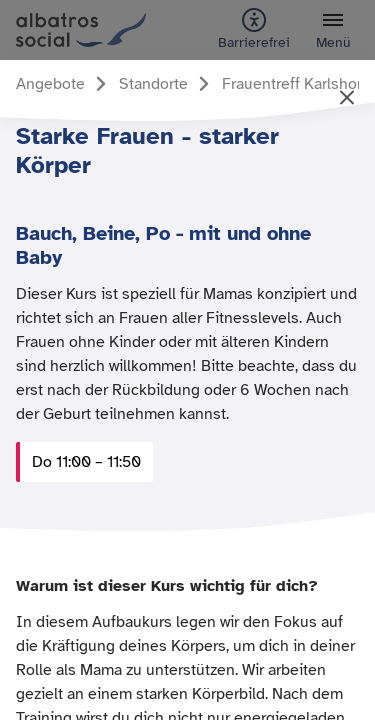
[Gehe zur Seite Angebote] (64, 84)
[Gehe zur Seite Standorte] (167, 84)
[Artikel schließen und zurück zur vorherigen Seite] (347, 99)
